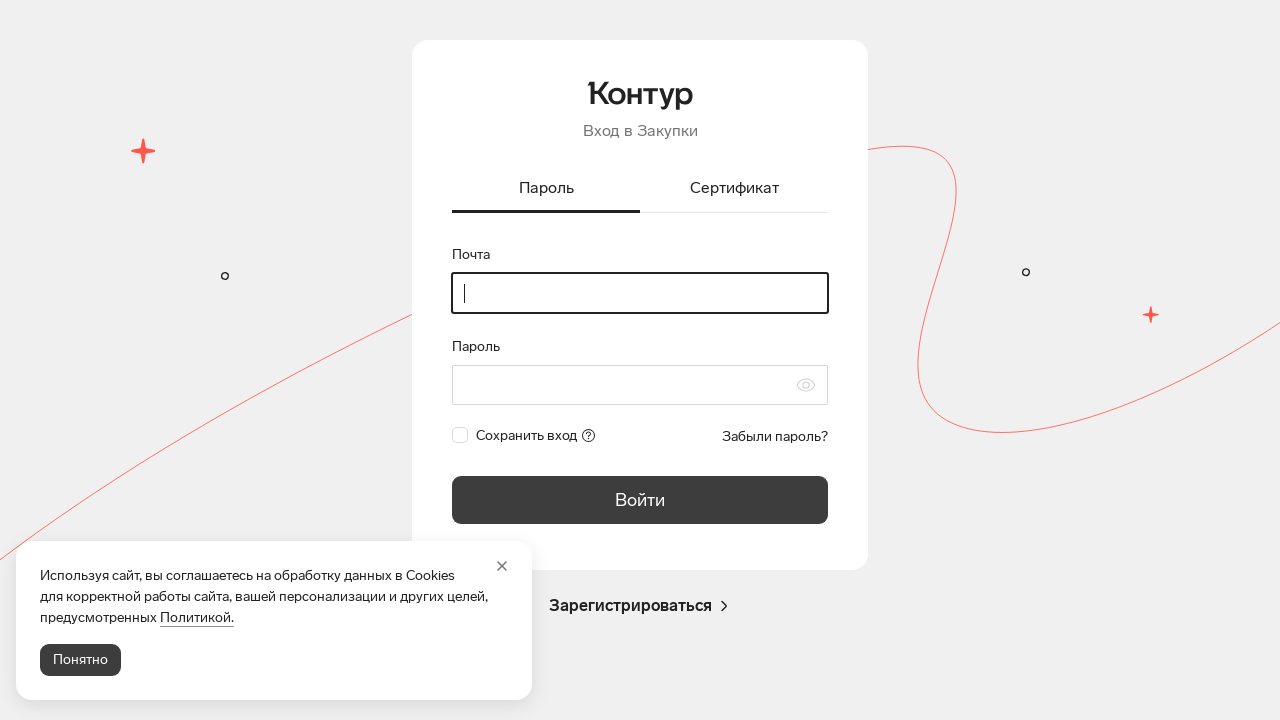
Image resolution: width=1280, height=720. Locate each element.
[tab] (546, 189)
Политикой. (197, 617)
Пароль (476, 346)
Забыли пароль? (775, 436)
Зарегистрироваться (640, 606)
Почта (471, 254)
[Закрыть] (502, 566)
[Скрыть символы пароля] (806, 385)
